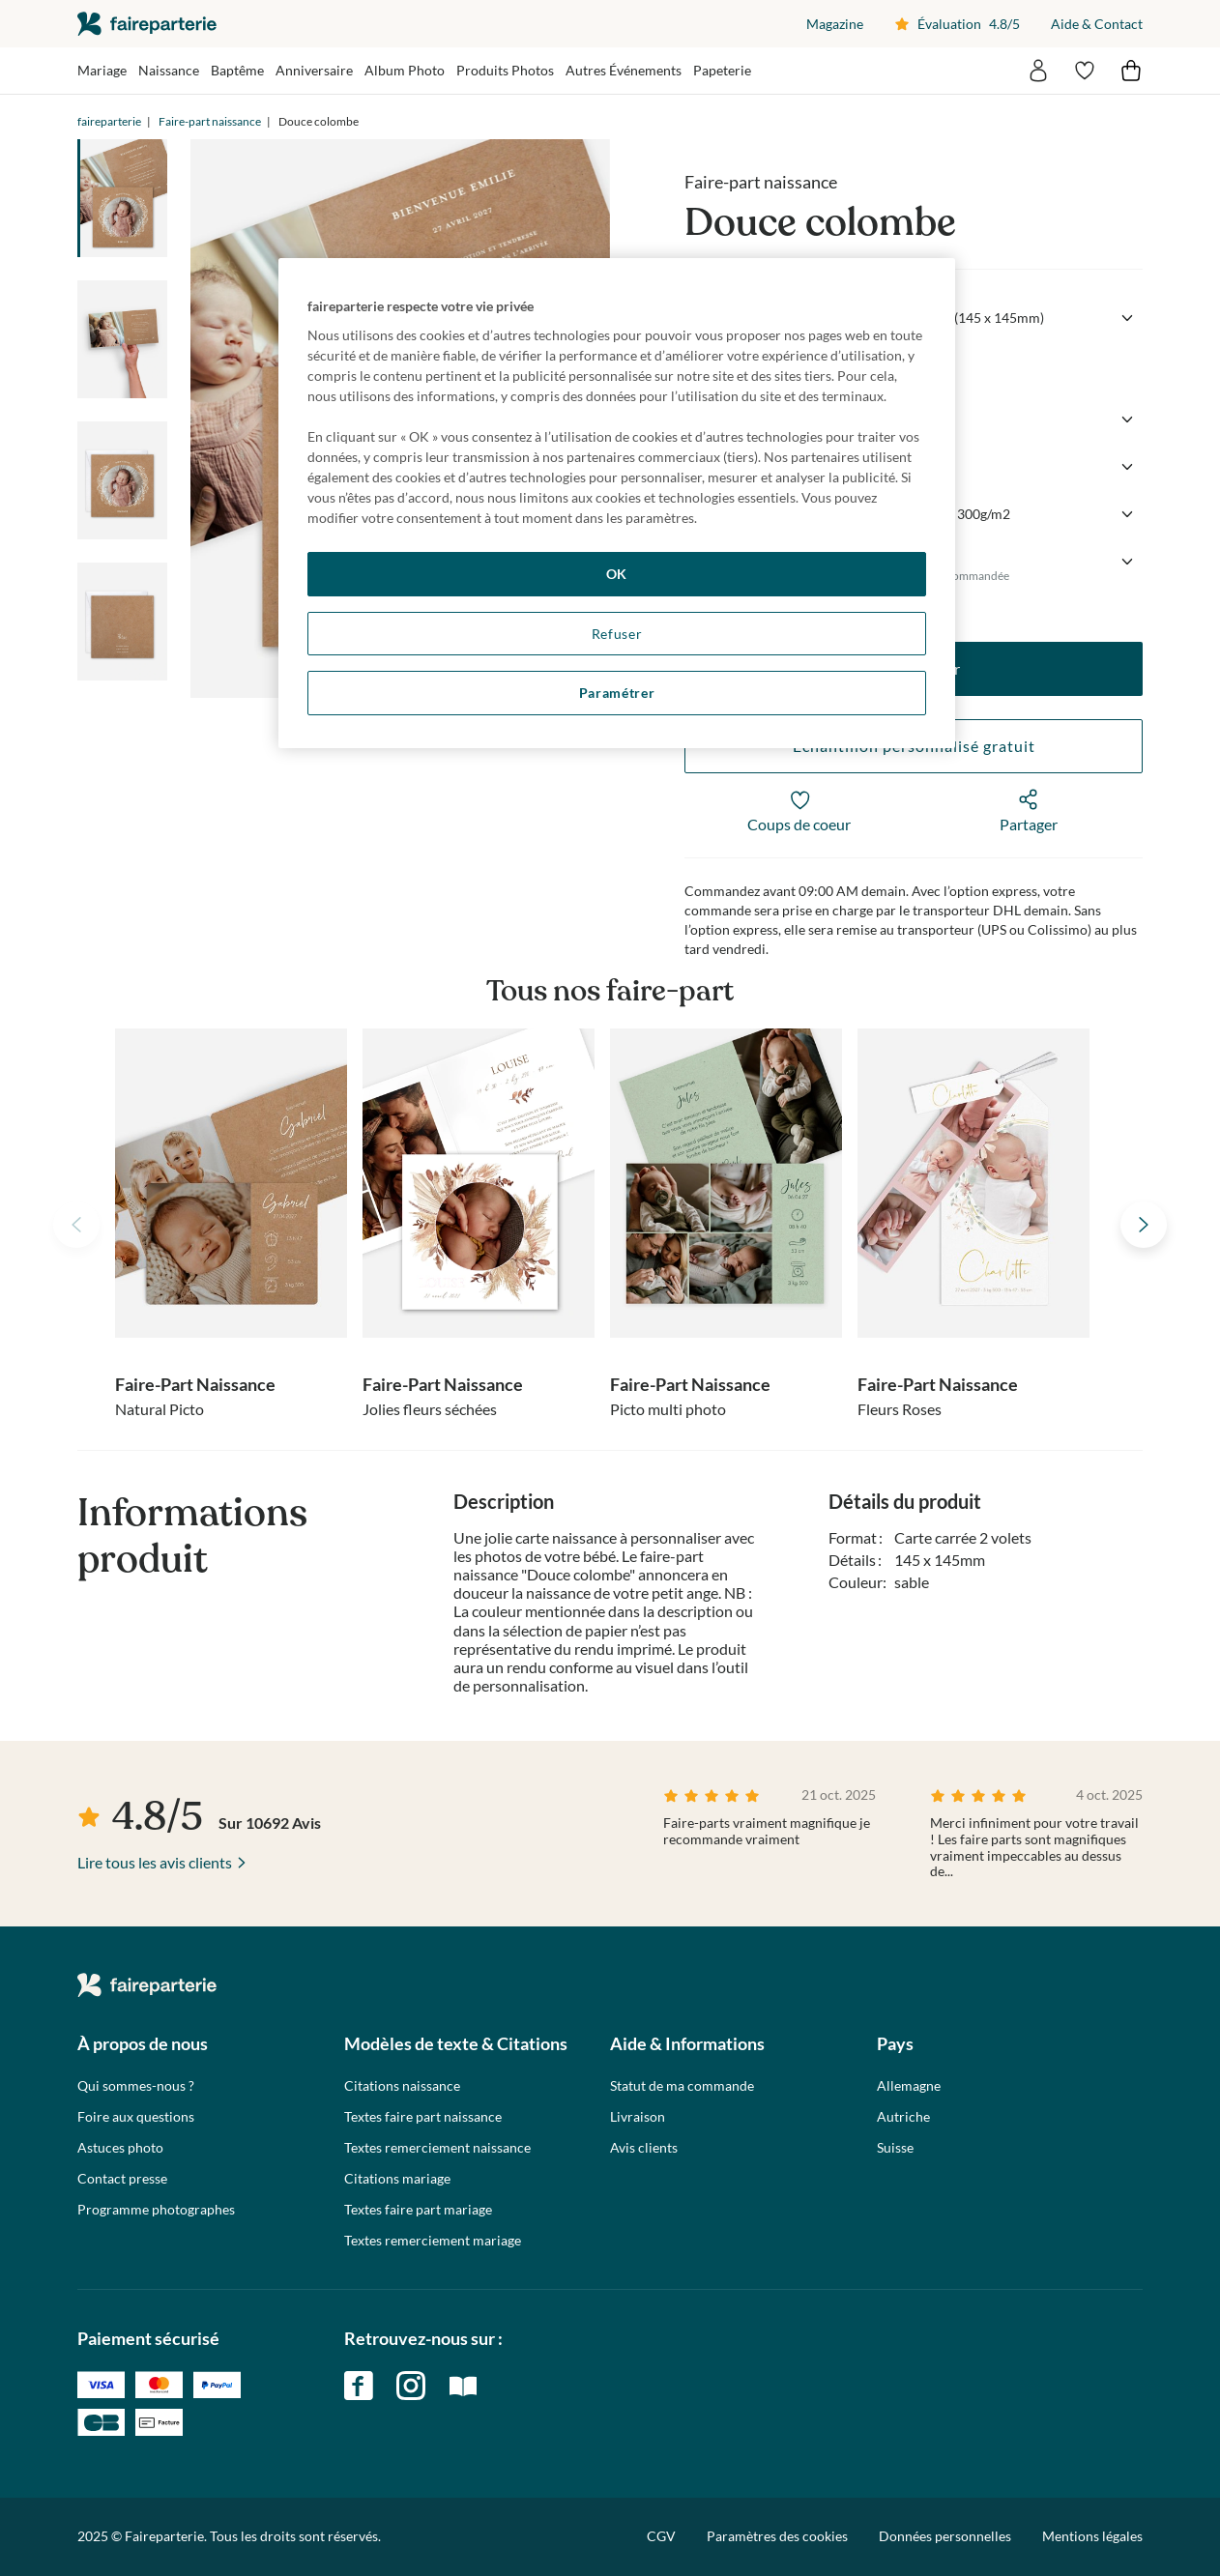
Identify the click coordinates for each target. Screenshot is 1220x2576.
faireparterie (147, 24)
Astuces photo (120, 2148)
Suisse (895, 2148)
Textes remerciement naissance (437, 2148)
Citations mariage (397, 2178)
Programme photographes (156, 2209)
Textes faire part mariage (418, 2209)
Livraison (637, 2117)
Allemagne (909, 2086)
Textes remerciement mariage (432, 2240)
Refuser (617, 633)
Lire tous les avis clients (154, 1862)
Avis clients (644, 2148)
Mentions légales (1092, 2536)
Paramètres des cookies (777, 2536)
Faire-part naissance (210, 121)
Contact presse (122, 2178)
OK (616, 573)
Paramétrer (617, 692)
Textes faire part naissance (423, 2117)
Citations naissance (402, 2086)
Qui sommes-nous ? (135, 2086)
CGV (661, 2536)
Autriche (903, 2117)
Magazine (834, 23)
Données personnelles (945, 2536)
